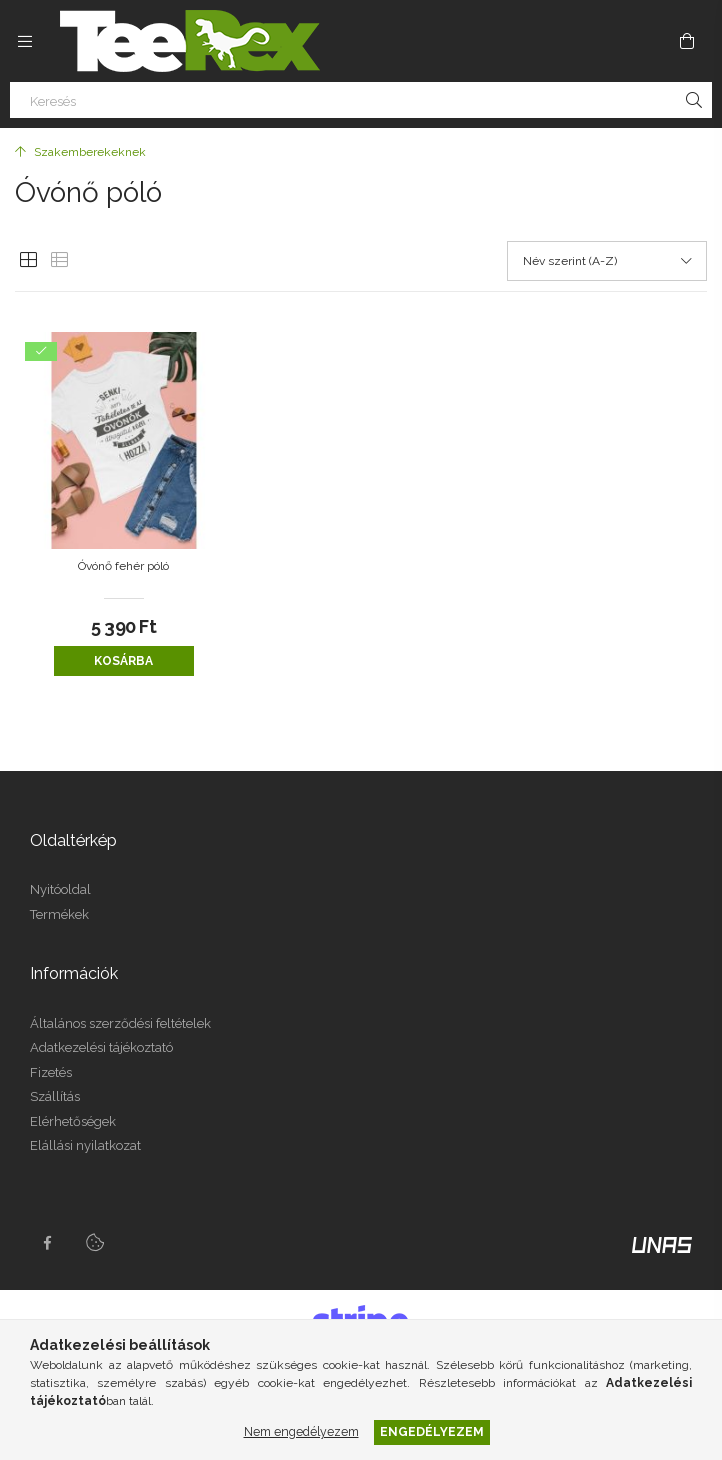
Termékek (59, 914)
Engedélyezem (432, 1431)
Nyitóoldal (60, 889)
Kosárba (123, 661)
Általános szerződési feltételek (120, 1023)
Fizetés (51, 1072)
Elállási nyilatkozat (85, 1145)
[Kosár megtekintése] (687, 41)
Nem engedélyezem (301, 1431)
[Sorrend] (607, 261)
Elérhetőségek (73, 1121)
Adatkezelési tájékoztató (101, 1047)
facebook (47, 1243)
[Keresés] (361, 100)
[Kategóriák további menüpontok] (25, 41)
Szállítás (55, 1096)
